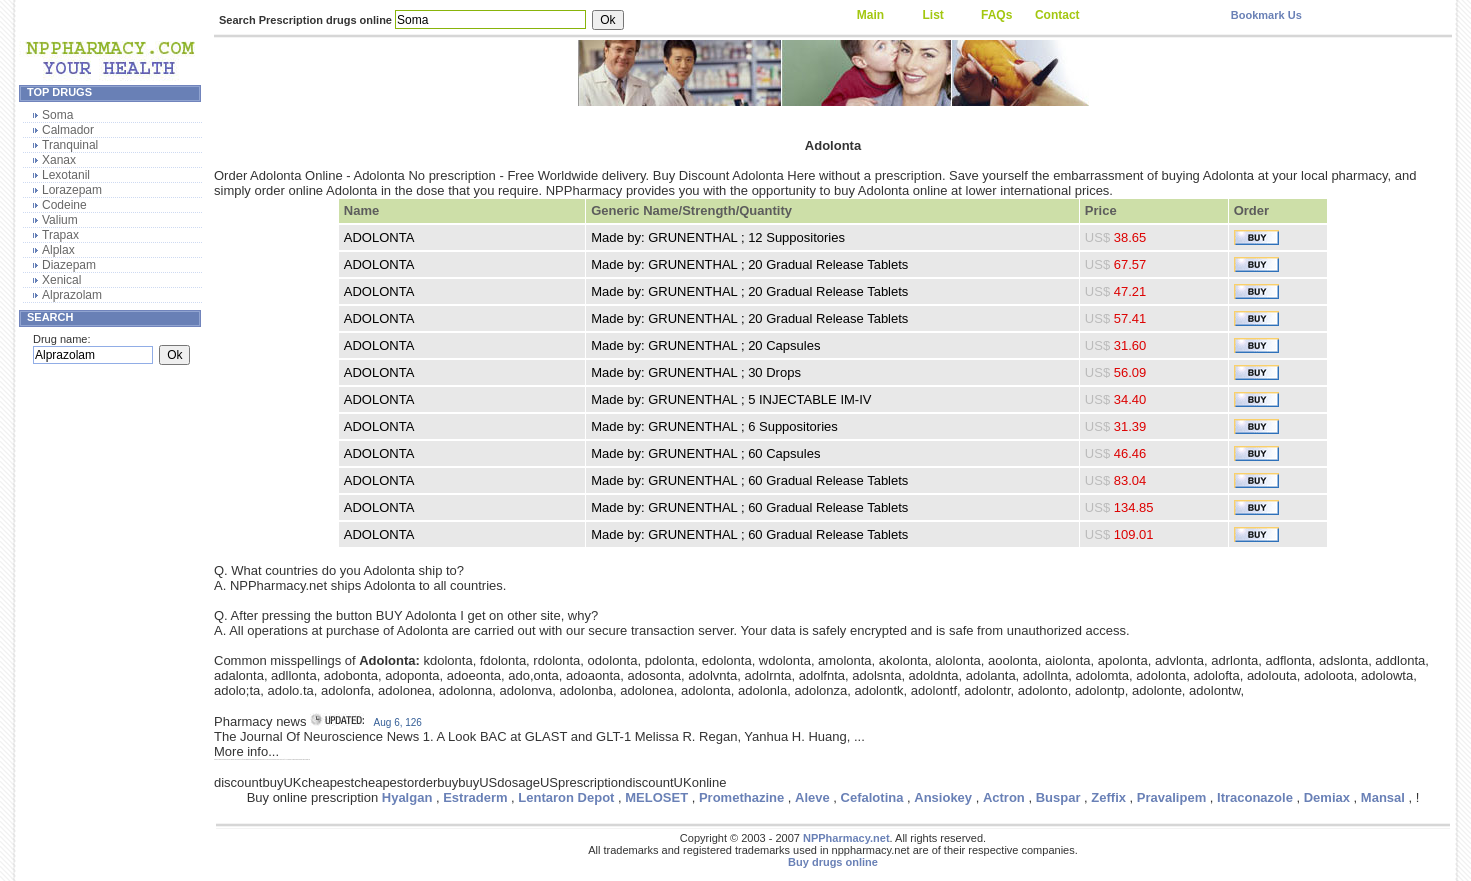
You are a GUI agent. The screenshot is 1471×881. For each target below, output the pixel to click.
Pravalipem (1171, 797)
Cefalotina (872, 797)
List (932, 15)
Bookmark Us (1266, 15)
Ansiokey (943, 797)
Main (870, 15)
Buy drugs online (833, 862)
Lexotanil (66, 175)
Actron (1004, 797)
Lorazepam (72, 190)
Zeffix (1108, 797)
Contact (1057, 15)
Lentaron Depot (566, 797)
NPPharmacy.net (846, 838)
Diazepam (69, 265)
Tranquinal (70, 145)
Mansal (1383, 797)
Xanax (59, 160)
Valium (60, 220)
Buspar (1058, 797)
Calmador (68, 130)
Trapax (60, 235)
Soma (57, 115)
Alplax (58, 250)
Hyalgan (407, 797)
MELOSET (656, 797)
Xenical (61, 280)
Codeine (64, 205)
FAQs (996, 15)
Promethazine (741, 797)
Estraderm (475, 797)
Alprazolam (72, 295)
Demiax (1327, 797)
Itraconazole (1255, 797)
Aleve (812, 797)
